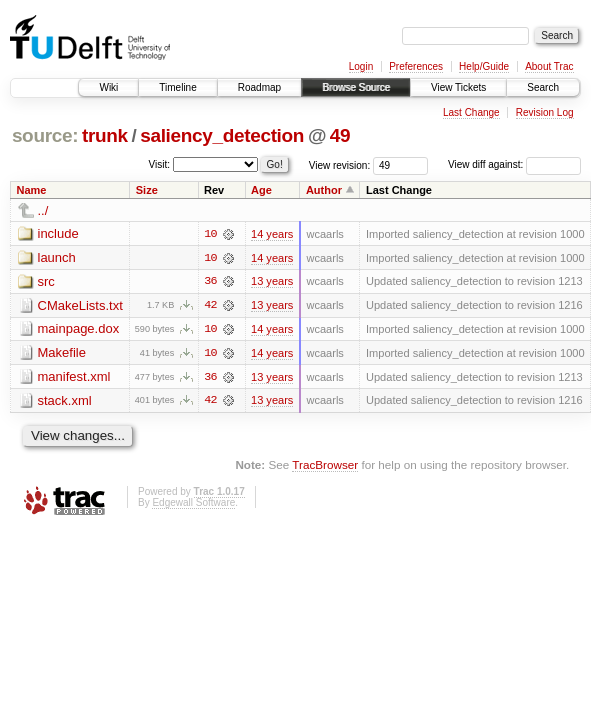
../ (43, 210)
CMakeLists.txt (80, 305)
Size (147, 190)
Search (543, 87)
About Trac (549, 66)
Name (32, 190)
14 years (272, 234)
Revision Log (545, 112)
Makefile (62, 353)
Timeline (177, 87)
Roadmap (259, 87)
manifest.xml (74, 377)
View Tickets (458, 87)
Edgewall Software (193, 503)
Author (324, 190)
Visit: (160, 163)
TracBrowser (325, 466)
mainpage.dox (79, 329)
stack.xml (65, 401)
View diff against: (514, 164)
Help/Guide (484, 66)
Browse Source (356, 87)
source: (45, 135)
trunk (105, 135)
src (46, 281)
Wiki (108, 87)
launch (57, 257)
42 (210, 306)
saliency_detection (222, 135)
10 (210, 234)
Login (361, 66)
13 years (272, 282)
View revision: (340, 164)
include (58, 233)
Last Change (471, 112)
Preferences (416, 66)
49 (340, 135)
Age (261, 190)
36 (210, 282)
